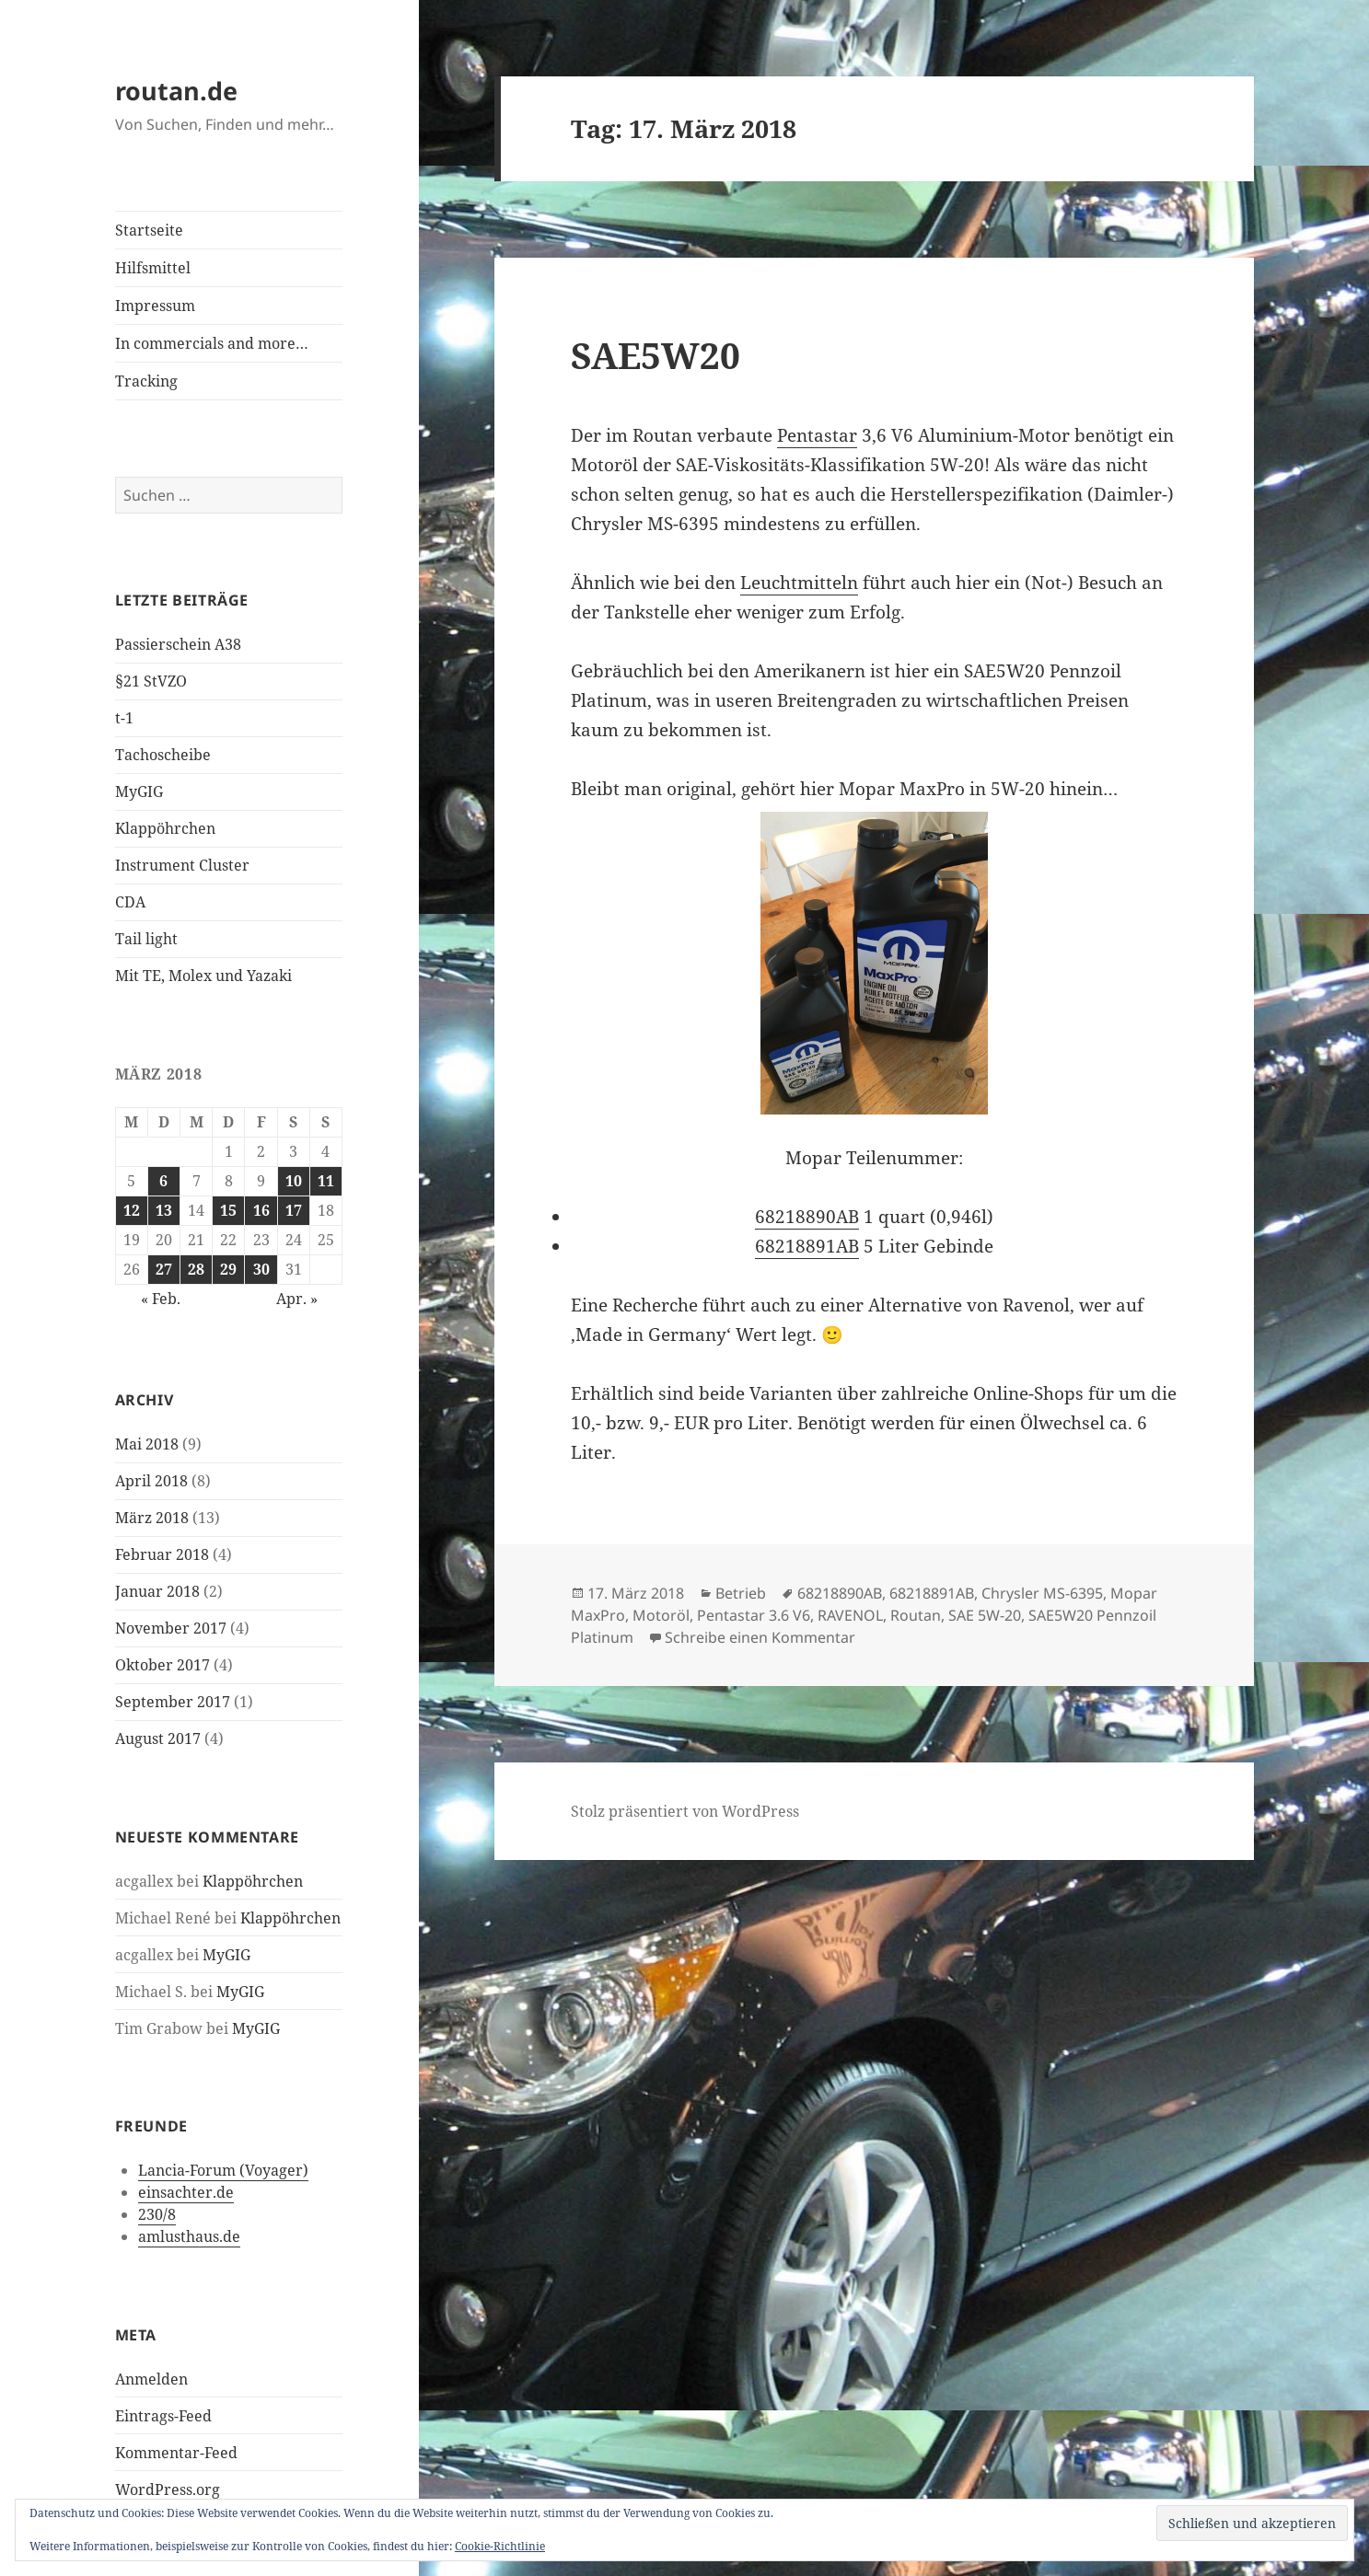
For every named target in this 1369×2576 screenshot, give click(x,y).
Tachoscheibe (163, 755)
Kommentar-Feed (176, 2453)
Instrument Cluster (182, 865)
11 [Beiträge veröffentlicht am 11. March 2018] (326, 1181)
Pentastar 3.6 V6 (753, 1615)
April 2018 (151, 1481)
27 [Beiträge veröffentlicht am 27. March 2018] (164, 1269)
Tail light (146, 939)
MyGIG (139, 791)
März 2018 (152, 1517)
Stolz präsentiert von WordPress (685, 1811)
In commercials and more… (211, 343)
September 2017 (172, 1702)
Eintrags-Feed (163, 2416)
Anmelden (151, 2379)
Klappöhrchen (165, 828)
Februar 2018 (162, 1554)
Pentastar (817, 435)
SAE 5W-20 (984, 1615)
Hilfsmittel (153, 268)
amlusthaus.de (189, 2236)
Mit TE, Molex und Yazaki (203, 975)
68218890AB (807, 1217)
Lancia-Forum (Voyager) (223, 2170)
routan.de (176, 91)
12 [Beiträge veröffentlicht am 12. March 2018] (131, 1210)
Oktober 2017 (162, 1665)
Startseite (149, 230)
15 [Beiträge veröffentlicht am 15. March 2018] (228, 1210)
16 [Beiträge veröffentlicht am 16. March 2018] (261, 1210)
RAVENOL (850, 1615)
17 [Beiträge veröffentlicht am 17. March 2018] (293, 1210)
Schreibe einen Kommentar (760, 1637)
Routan (915, 1615)
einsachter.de (186, 2192)
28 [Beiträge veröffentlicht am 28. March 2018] (196, 1269)
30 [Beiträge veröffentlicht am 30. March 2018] (261, 1269)
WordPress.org (167, 2489)
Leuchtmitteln (799, 583)
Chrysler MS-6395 (1042, 1593)
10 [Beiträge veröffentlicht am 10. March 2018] (293, 1181)
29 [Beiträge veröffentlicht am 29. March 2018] (228, 1269)
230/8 (157, 2214)
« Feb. (160, 1298)
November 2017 (170, 1628)
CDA (130, 902)
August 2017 (158, 1738)
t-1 (124, 718)
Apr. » (297, 1298)
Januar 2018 (157, 1591)
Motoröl (661, 1615)
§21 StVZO (151, 681)
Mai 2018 (147, 1444)
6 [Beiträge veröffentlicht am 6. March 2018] (163, 1181)
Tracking (146, 381)
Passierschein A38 (178, 644)
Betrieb (740, 1593)
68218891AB (807, 1246)
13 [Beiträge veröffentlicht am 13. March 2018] (164, 1210)
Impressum (155, 305)
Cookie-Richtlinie (500, 2546)
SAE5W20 (655, 354)
